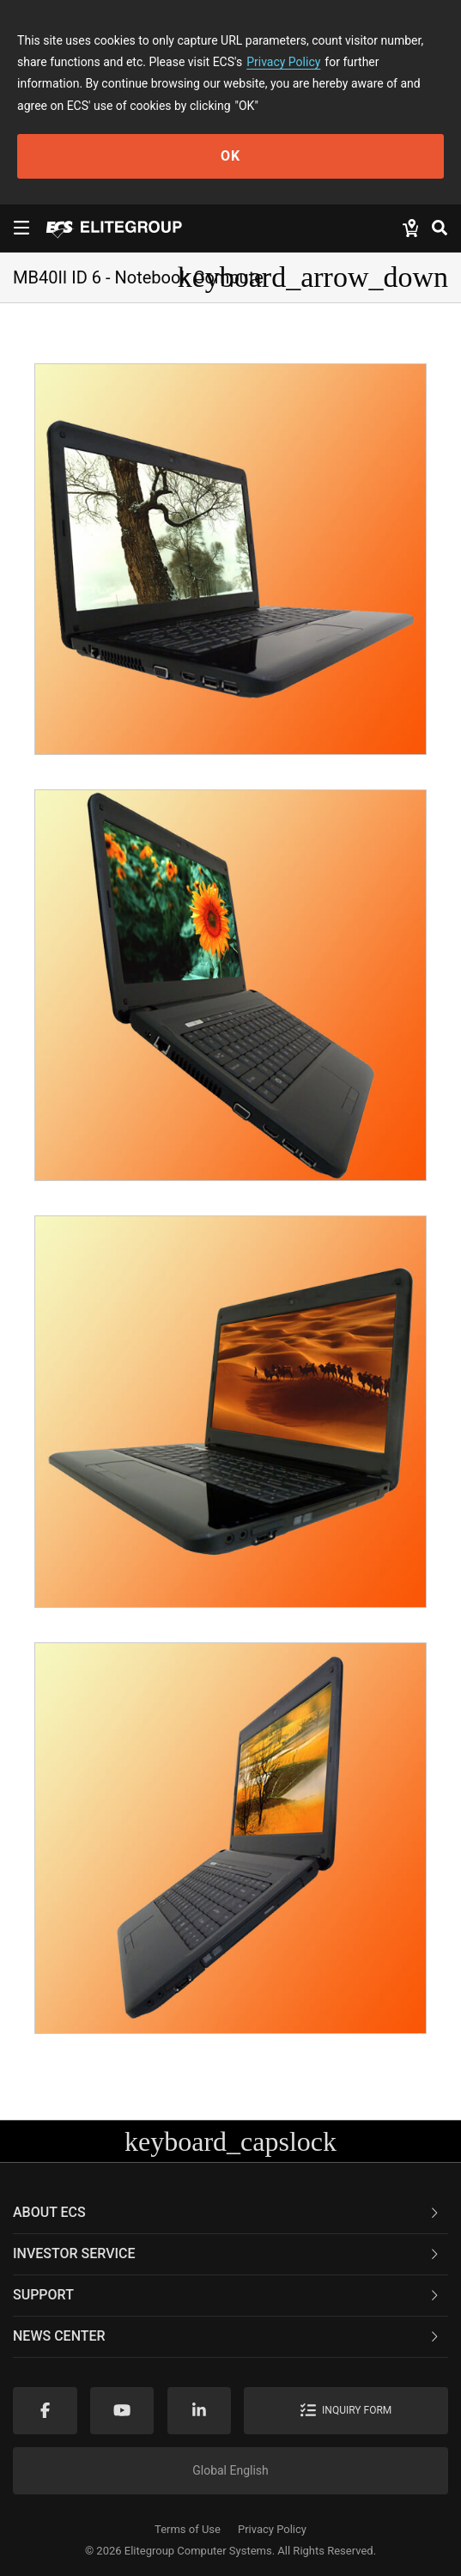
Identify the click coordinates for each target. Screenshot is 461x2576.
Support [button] (227, 2295)
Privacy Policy (283, 62)
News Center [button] (227, 2336)
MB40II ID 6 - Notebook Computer (141, 277)
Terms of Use (188, 2529)
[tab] (230, 2213)
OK (230, 156)
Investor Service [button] (227, 2253)
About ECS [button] (227, 2212)
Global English (230, 2470)
